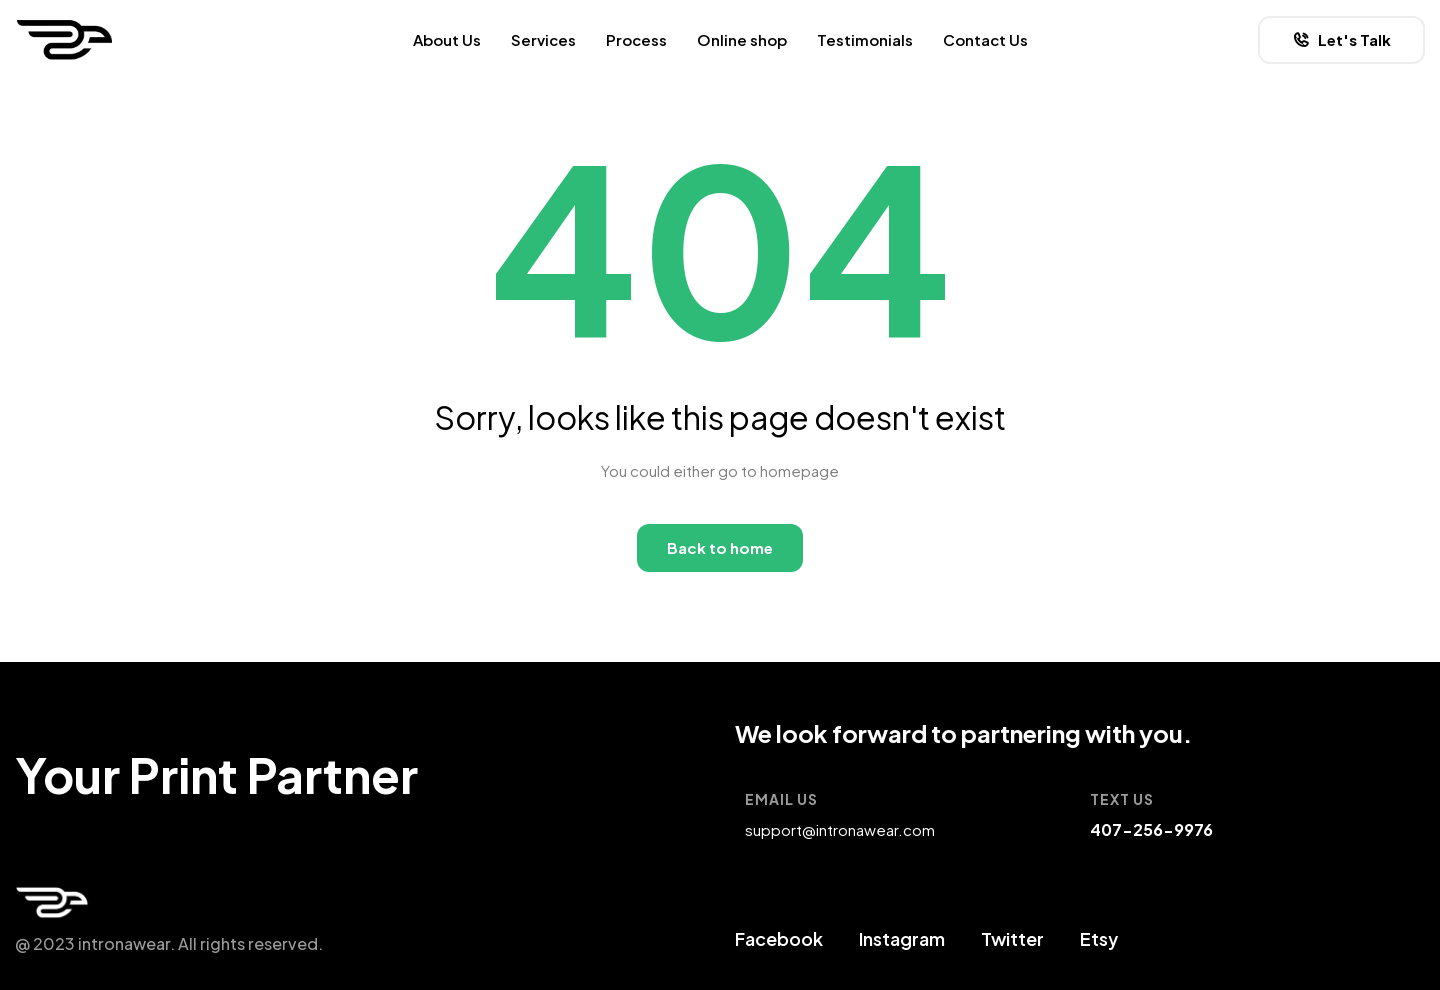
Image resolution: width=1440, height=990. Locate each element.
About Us (447, 39)
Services (543, 39)
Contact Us (985, 39)
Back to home (720, 547)
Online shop (742, 39)
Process (636, 39)
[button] (1341, 40)
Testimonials (865, 39)
